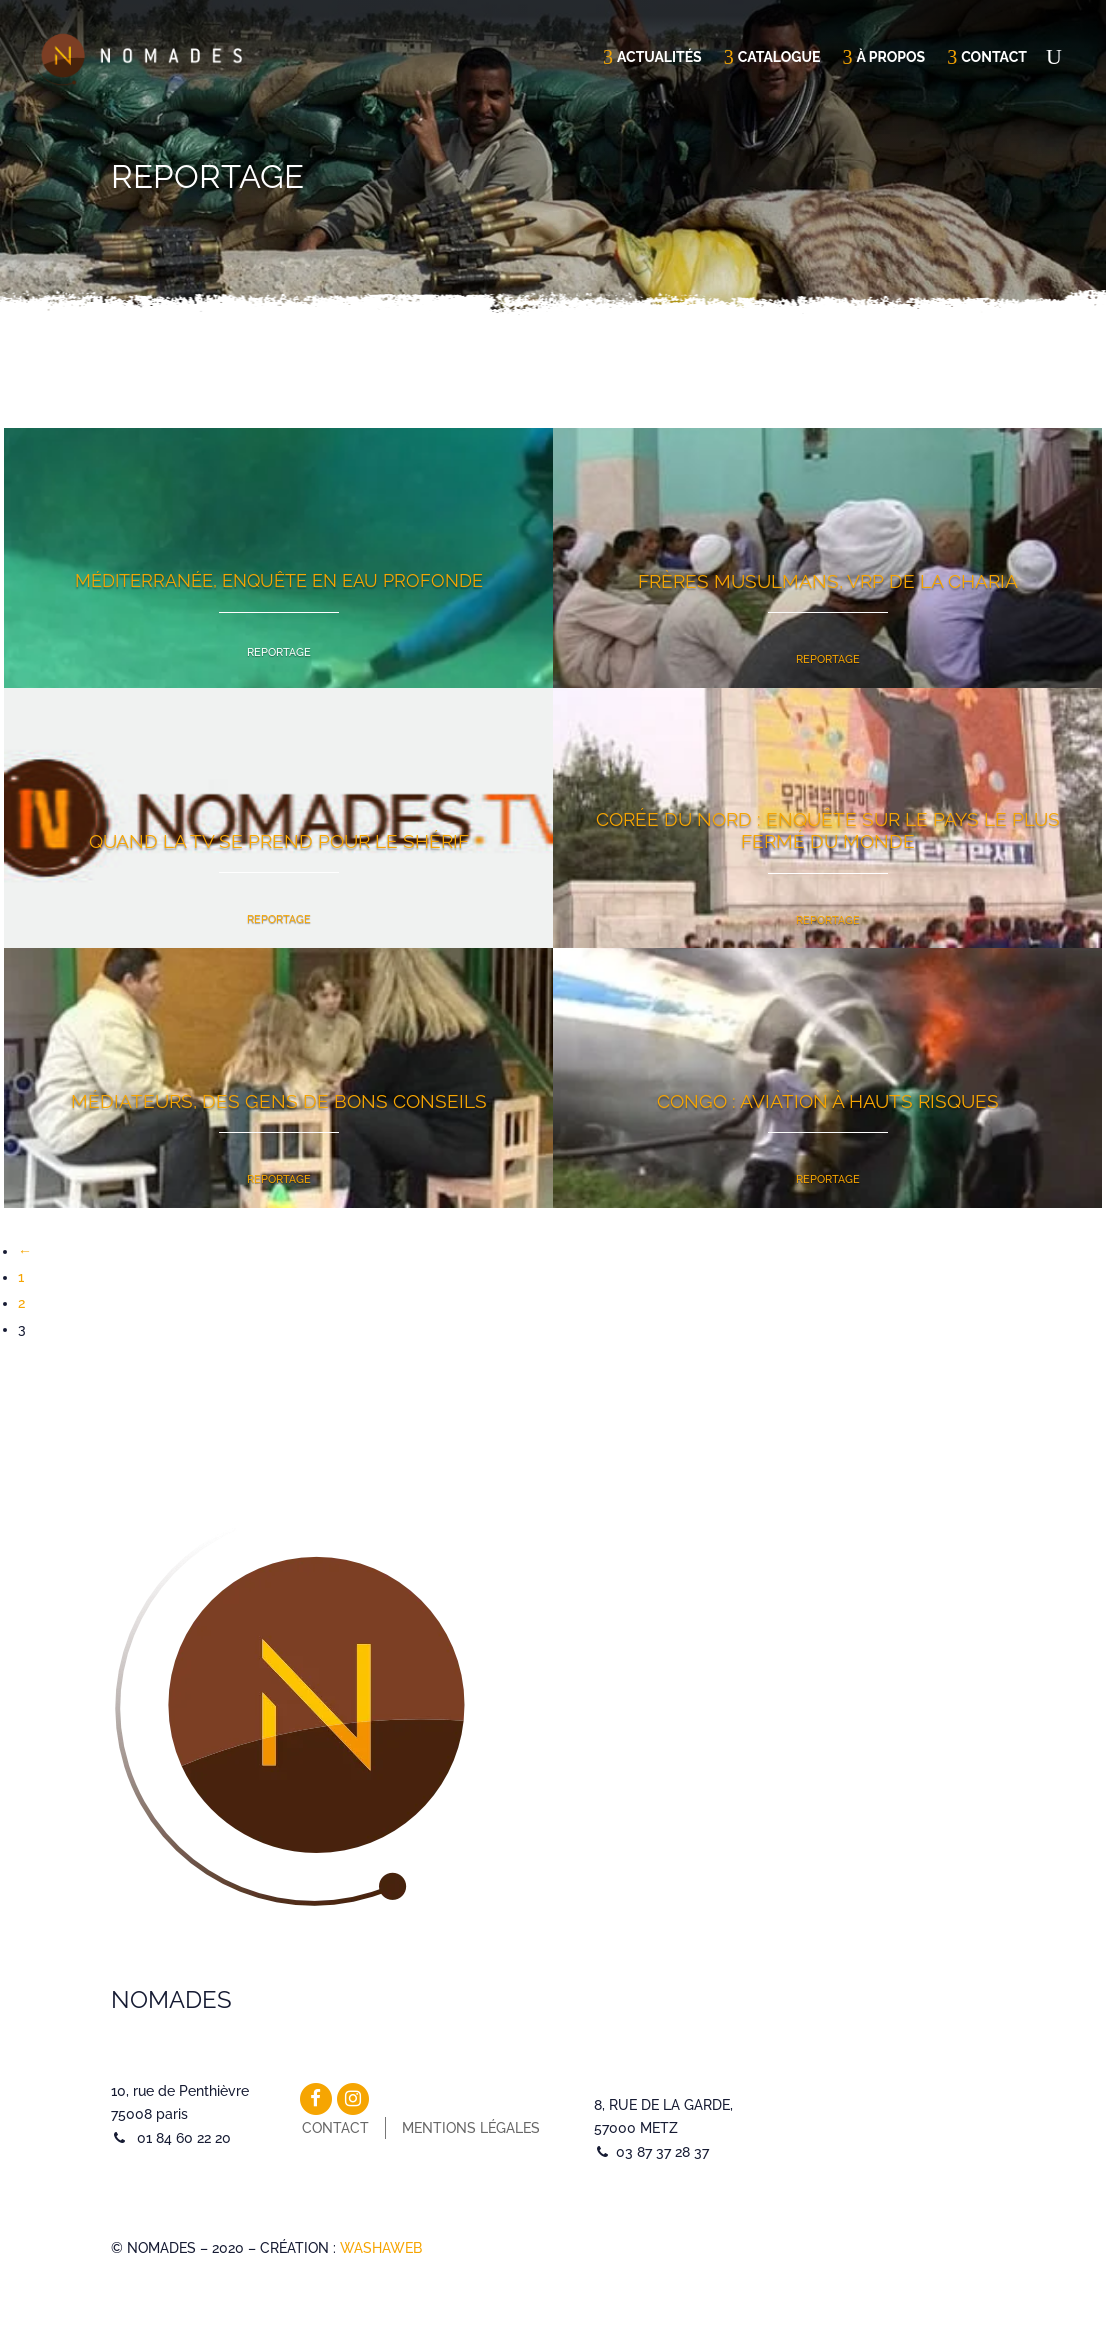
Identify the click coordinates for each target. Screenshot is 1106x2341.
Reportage (279, 652)
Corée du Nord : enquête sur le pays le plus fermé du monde (828, 830)
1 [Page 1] (21, 1277)
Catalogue (779, 57)
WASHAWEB (381, 2248)
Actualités (659, 57)
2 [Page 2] (21, 1303)
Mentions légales (471, 2128)
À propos (890, 57)
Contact (994, 57)
